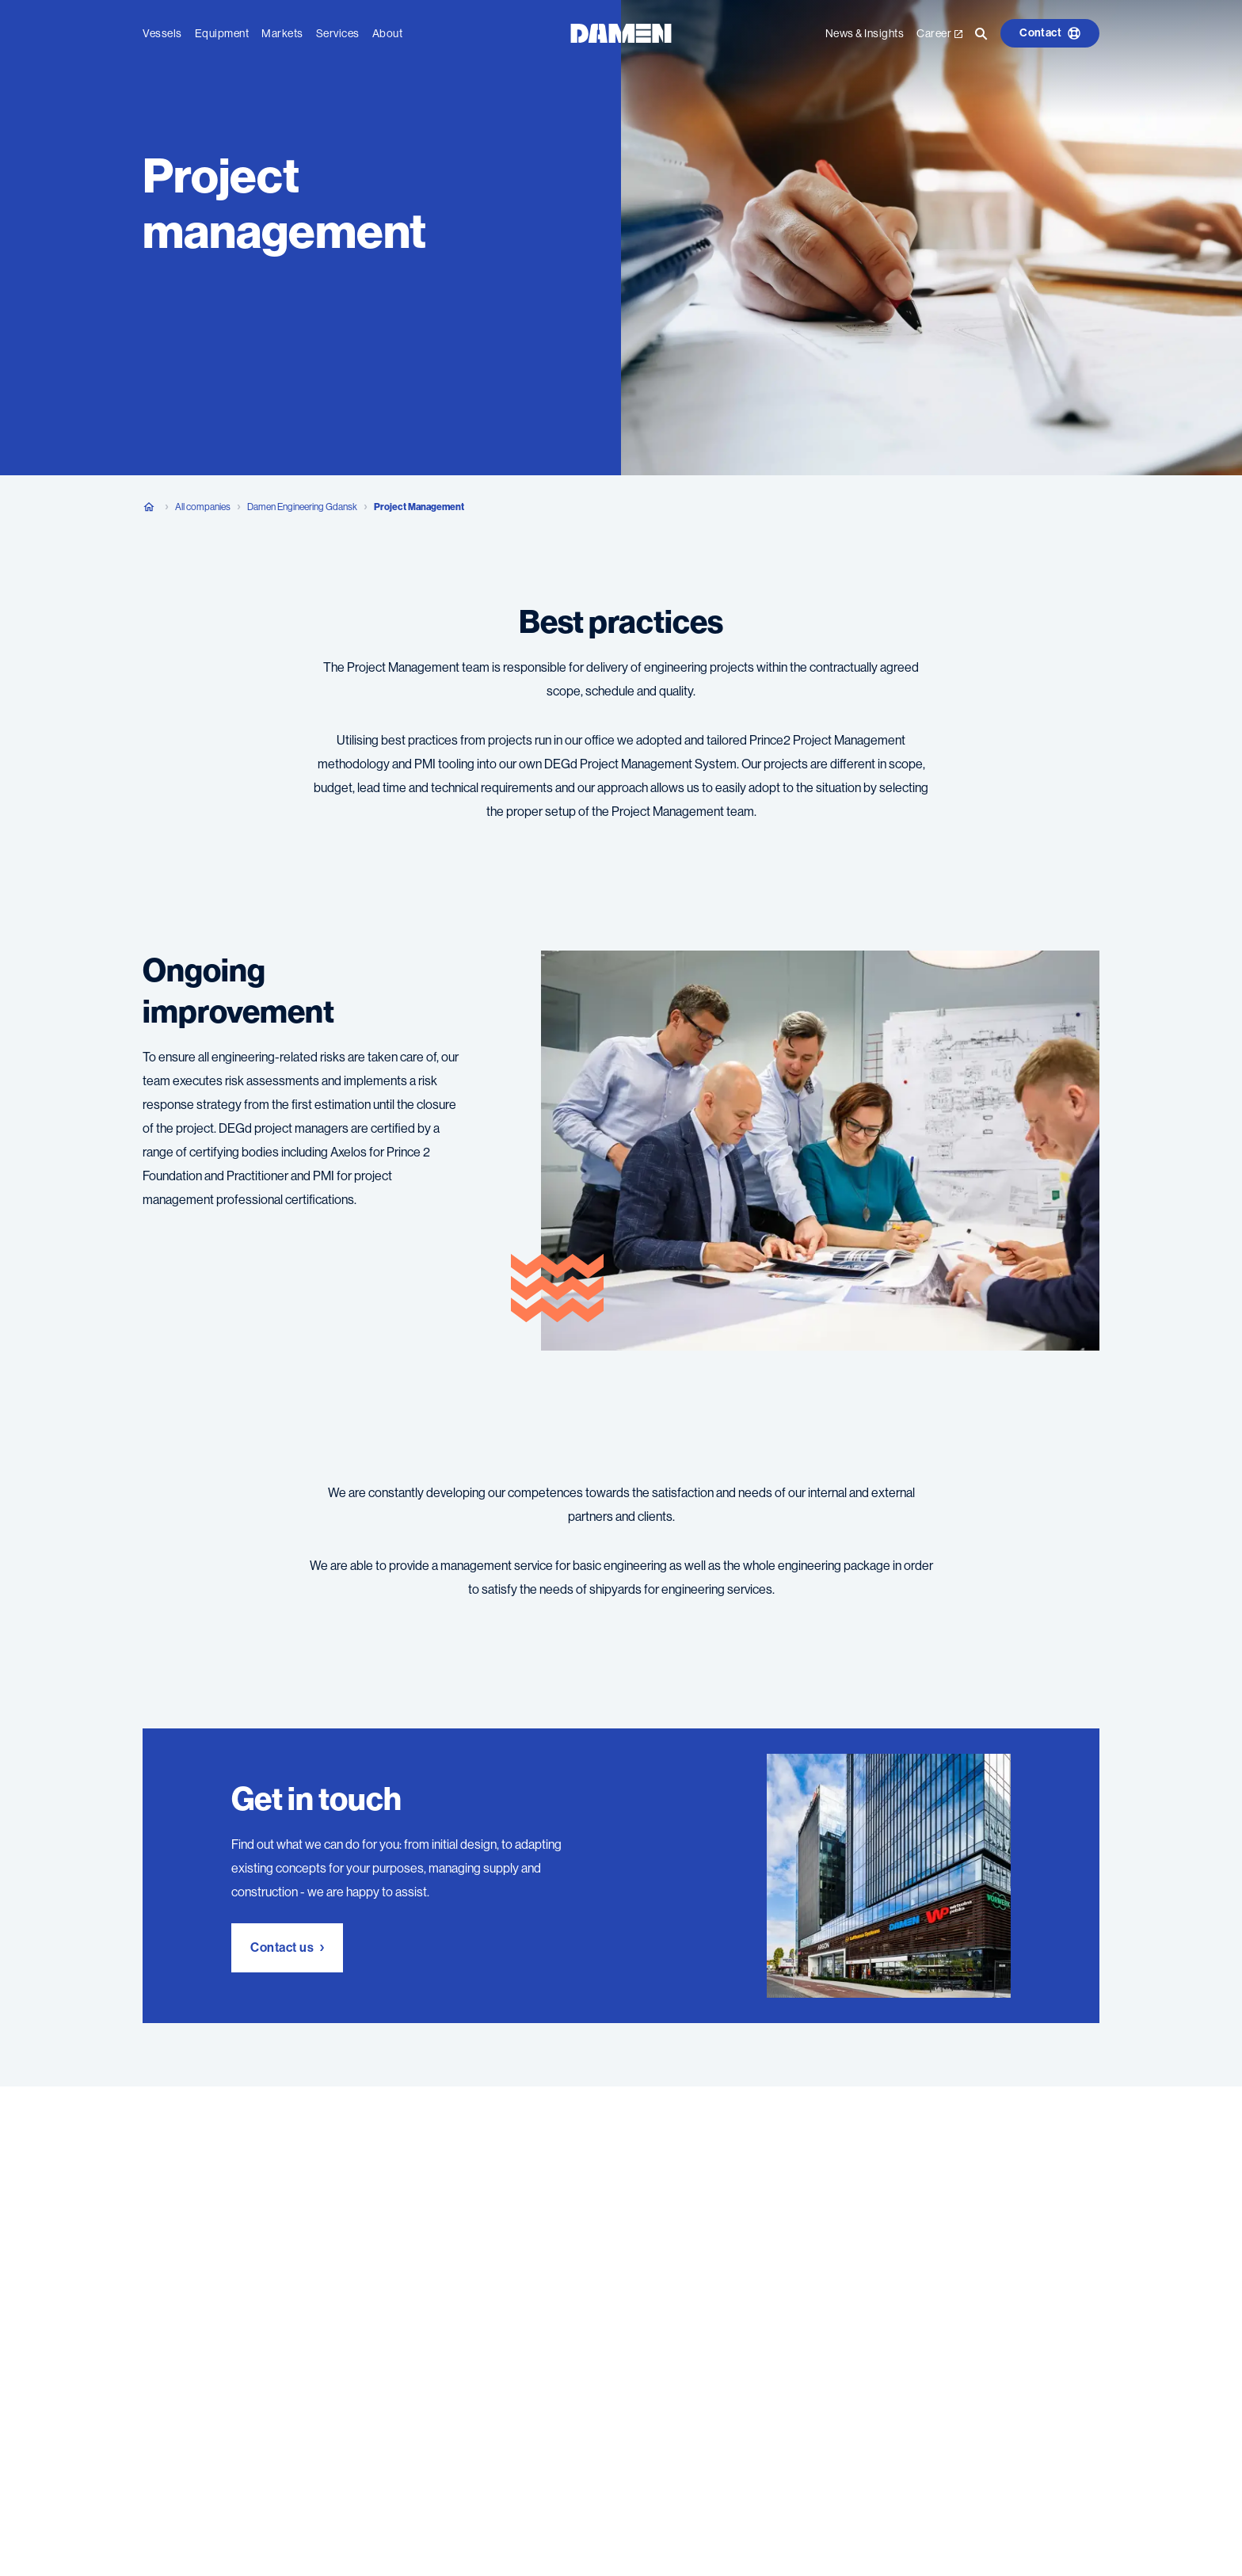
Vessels (162, 32)
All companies (202, 507)
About (387, 32)
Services (338, 32)
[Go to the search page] (981, 32)
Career (939, 32)
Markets (282, 32)
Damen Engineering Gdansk (302, 507)
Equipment (222, 32)
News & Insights (865, 32)
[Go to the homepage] (621, 31)
